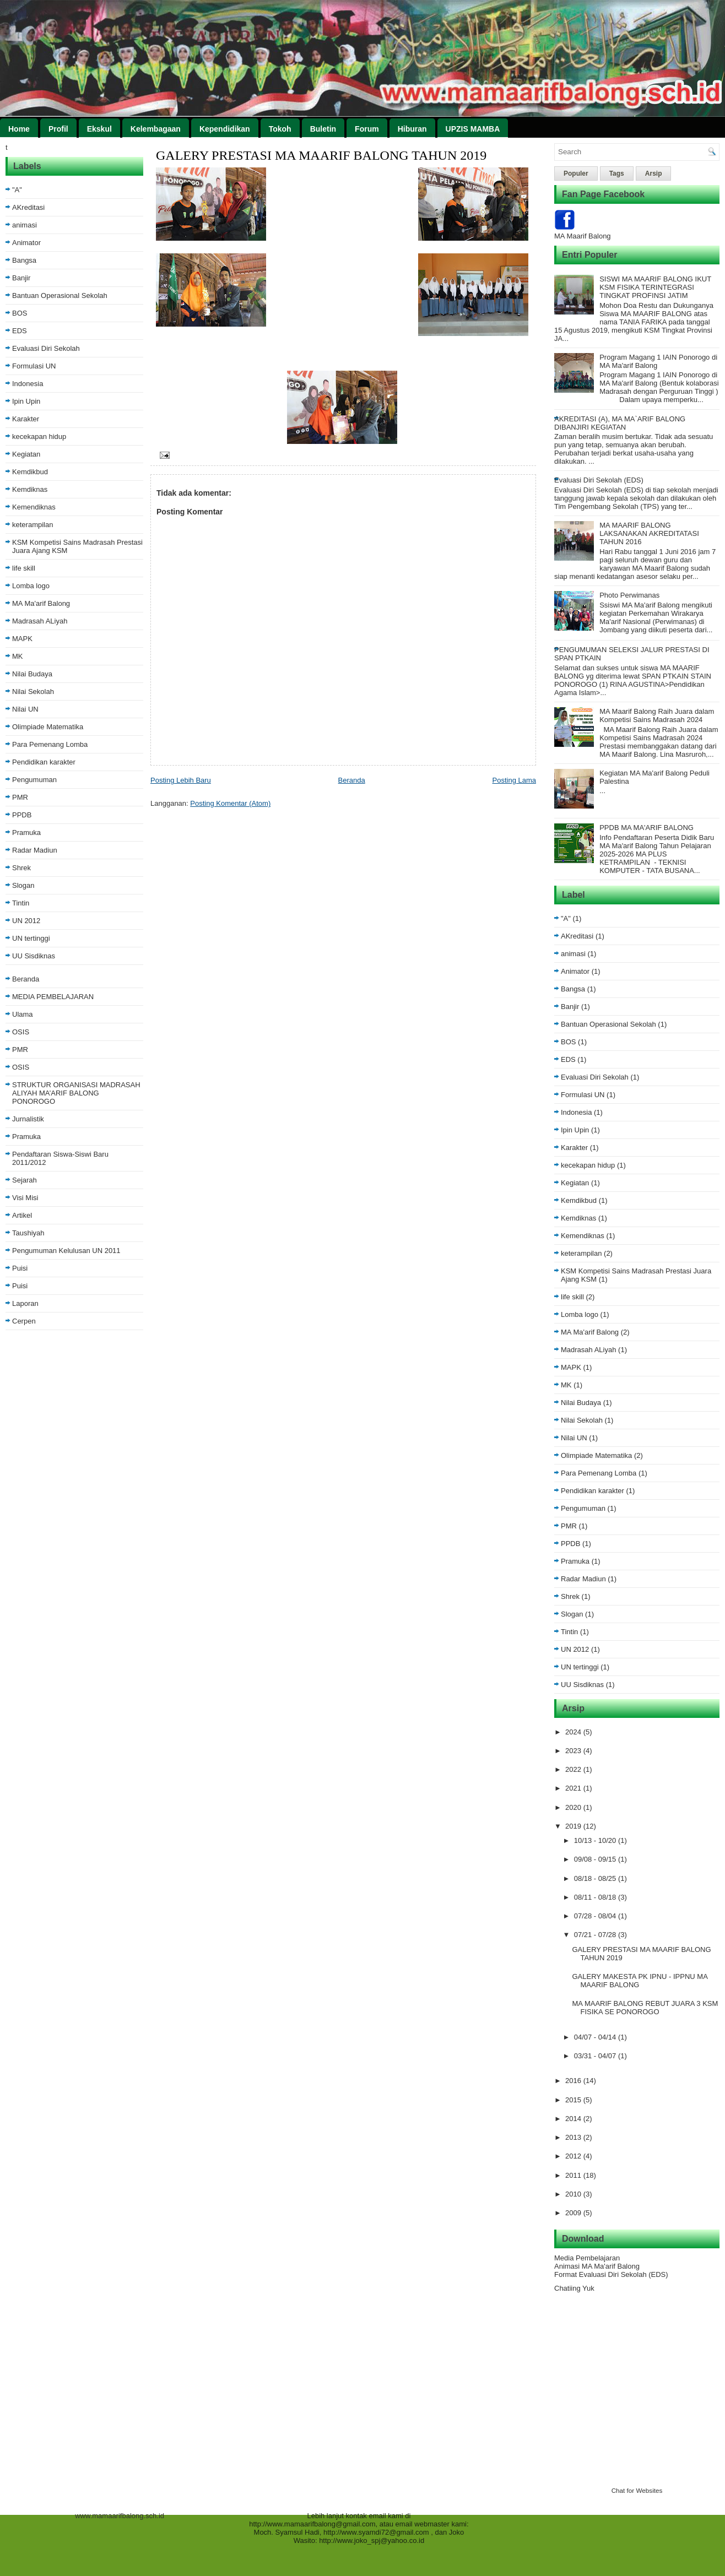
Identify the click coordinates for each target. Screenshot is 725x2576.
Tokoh (280, 128)
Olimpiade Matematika (47, 727)
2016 (574, 2080)
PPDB (21, 815)
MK (17, 656)
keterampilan (32, 524)
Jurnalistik (28, 1119)
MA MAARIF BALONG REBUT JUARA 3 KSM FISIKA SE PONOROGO (645, 2007)
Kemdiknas (29, 489)
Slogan (23, 885)
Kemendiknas (34, 507)
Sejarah (24, 1180)
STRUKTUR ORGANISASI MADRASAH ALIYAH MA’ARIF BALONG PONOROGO (76, 1093)
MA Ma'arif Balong (41, 603)
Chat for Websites (637, 2490)
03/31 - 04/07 (596, 2056)
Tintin (20, 903)
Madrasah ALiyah (39, 621)
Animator (26, 242)
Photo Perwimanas (629, 595)
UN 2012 (26, 920)
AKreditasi (28, 207)
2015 (574, 2100)
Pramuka (26, 832)
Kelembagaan (156, 128)
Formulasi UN (34, 366)
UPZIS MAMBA (473, 128)
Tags (616, 173)
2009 (574, 2213)
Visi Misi (25, 1198)
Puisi (20, 1268)
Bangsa (24, 260)
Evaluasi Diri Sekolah (46, 348)
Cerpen (24, 1321)
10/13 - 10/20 (596, 1840)
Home (19, 128)
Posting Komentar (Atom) (230, 803)
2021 (574, 1788)
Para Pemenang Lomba (50, 744)
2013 (574, 2137)
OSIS (20, 1032)
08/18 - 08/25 (596, 1878)
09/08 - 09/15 (596, 1859)
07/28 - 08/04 (596, 1916)
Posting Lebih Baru (180, 780)
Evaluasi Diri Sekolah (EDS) (598, 480)
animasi (24, 225)
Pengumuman (34, 779)
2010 (574, 2194)
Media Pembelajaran (587, 2258)
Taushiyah (28, 1233)
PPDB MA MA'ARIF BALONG (646, 827)
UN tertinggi (31, 938)
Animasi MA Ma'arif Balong (597, 2266)
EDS (19, 331)
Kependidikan (224, 128)
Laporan (25, 1303)
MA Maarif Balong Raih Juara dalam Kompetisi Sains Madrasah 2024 (656, 715)
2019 (574, 1826)
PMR (20, 797)
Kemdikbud (30, 472)
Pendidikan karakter (43, 762)
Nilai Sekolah (33, 691)
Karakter (25, 419)
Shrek (21, 868)
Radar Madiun (34, 850)
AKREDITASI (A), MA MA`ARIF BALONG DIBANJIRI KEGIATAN (619, 423)
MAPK (22, 638)
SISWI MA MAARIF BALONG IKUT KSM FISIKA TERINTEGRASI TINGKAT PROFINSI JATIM (655, 287)
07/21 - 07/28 (596, 1934)
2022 (574, 1769)
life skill (23, 568)
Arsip (653, 173)
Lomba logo (31, 586)
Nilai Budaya (32, 674)
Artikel (22, 1215)
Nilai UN (25, 709)
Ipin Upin (26, 401)
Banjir (21, 278)
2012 (574, 2156)
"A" (17, 190)
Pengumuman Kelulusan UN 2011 (66, 1250)
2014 (574, 2118)
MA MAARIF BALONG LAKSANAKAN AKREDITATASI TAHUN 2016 (649, 533)
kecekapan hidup (39, 436)
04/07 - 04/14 (596, 2037)
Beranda (25, 979)
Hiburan (412, 128)
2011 (574, 2175)
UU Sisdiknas (33, 956)
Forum (367, 128)
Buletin (323, 128)
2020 (574, 1807)
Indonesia (27, 383)
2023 (574, 1751)
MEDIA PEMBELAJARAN (53, 997)
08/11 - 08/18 (596, 1897)
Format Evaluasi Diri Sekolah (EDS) (611, 2274)
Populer (576, 173)
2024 (574, 1732)
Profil (58, 128)
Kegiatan (26, 454)
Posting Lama (515, 780)
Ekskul (99, 128)
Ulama (22, 1014)
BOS (19, 313)
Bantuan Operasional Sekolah (59, 295)
